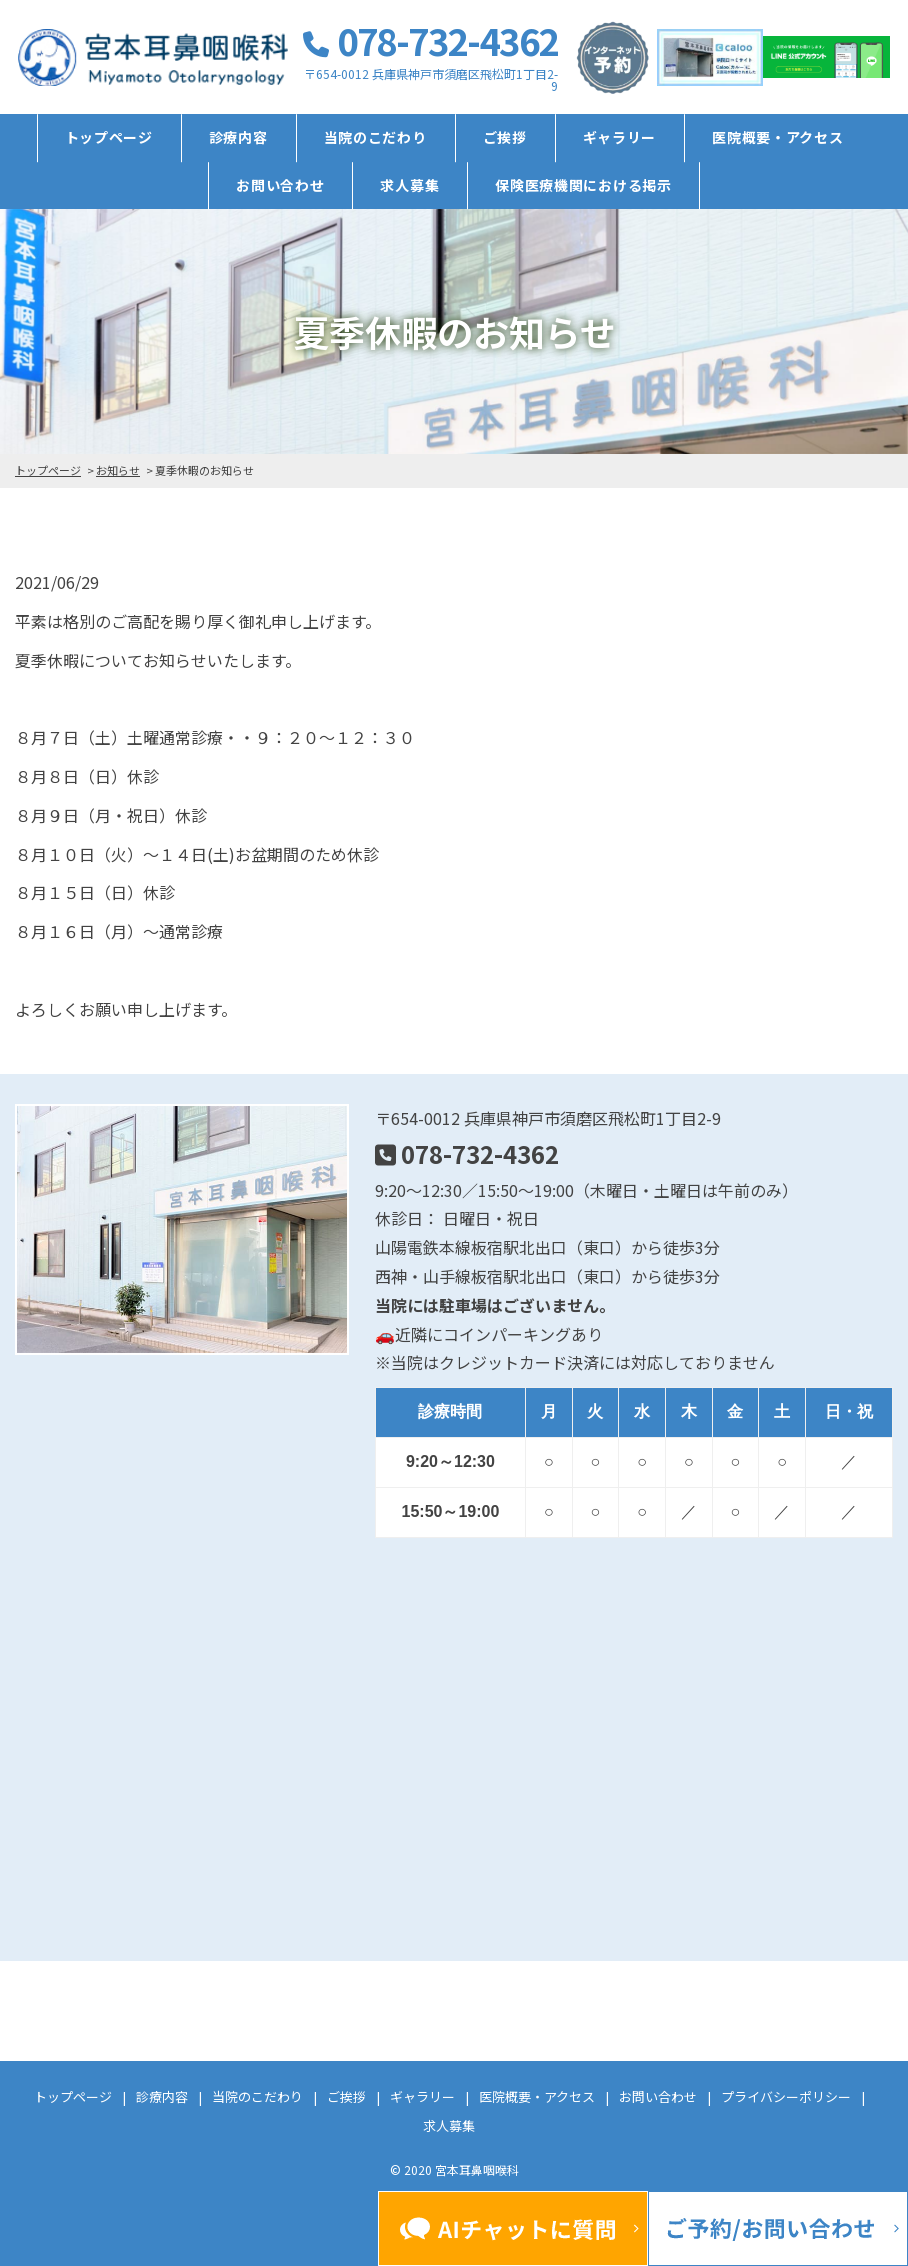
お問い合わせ (280, 185)
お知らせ (118, 470)
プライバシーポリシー (786, 2096)
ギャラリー (620, 137)
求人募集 (409, 185)
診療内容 (238, 137)
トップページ (109, 137)
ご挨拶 (505, 137)
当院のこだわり (375, 137)
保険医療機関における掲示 (583, 185)
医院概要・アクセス (777, 137)
